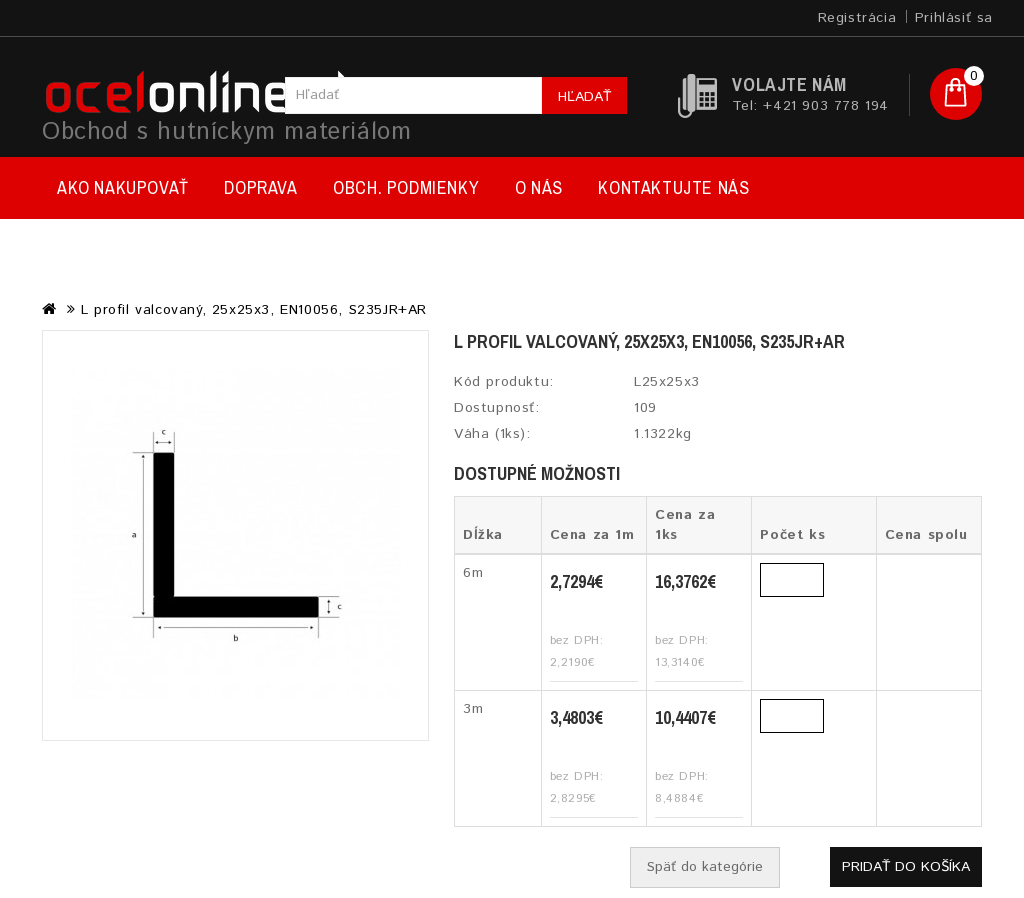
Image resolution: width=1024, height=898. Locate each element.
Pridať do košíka (906, 867)
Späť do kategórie (705, 867)
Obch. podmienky (406, 187)
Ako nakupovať (123, 187)
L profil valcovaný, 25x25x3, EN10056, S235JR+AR (254, 310)
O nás (539, 187)
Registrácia (857, 18)
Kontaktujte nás (673, 187)
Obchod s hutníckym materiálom (226, 132)
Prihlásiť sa (954, 18)
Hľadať (584, 97)
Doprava (260, 187)
